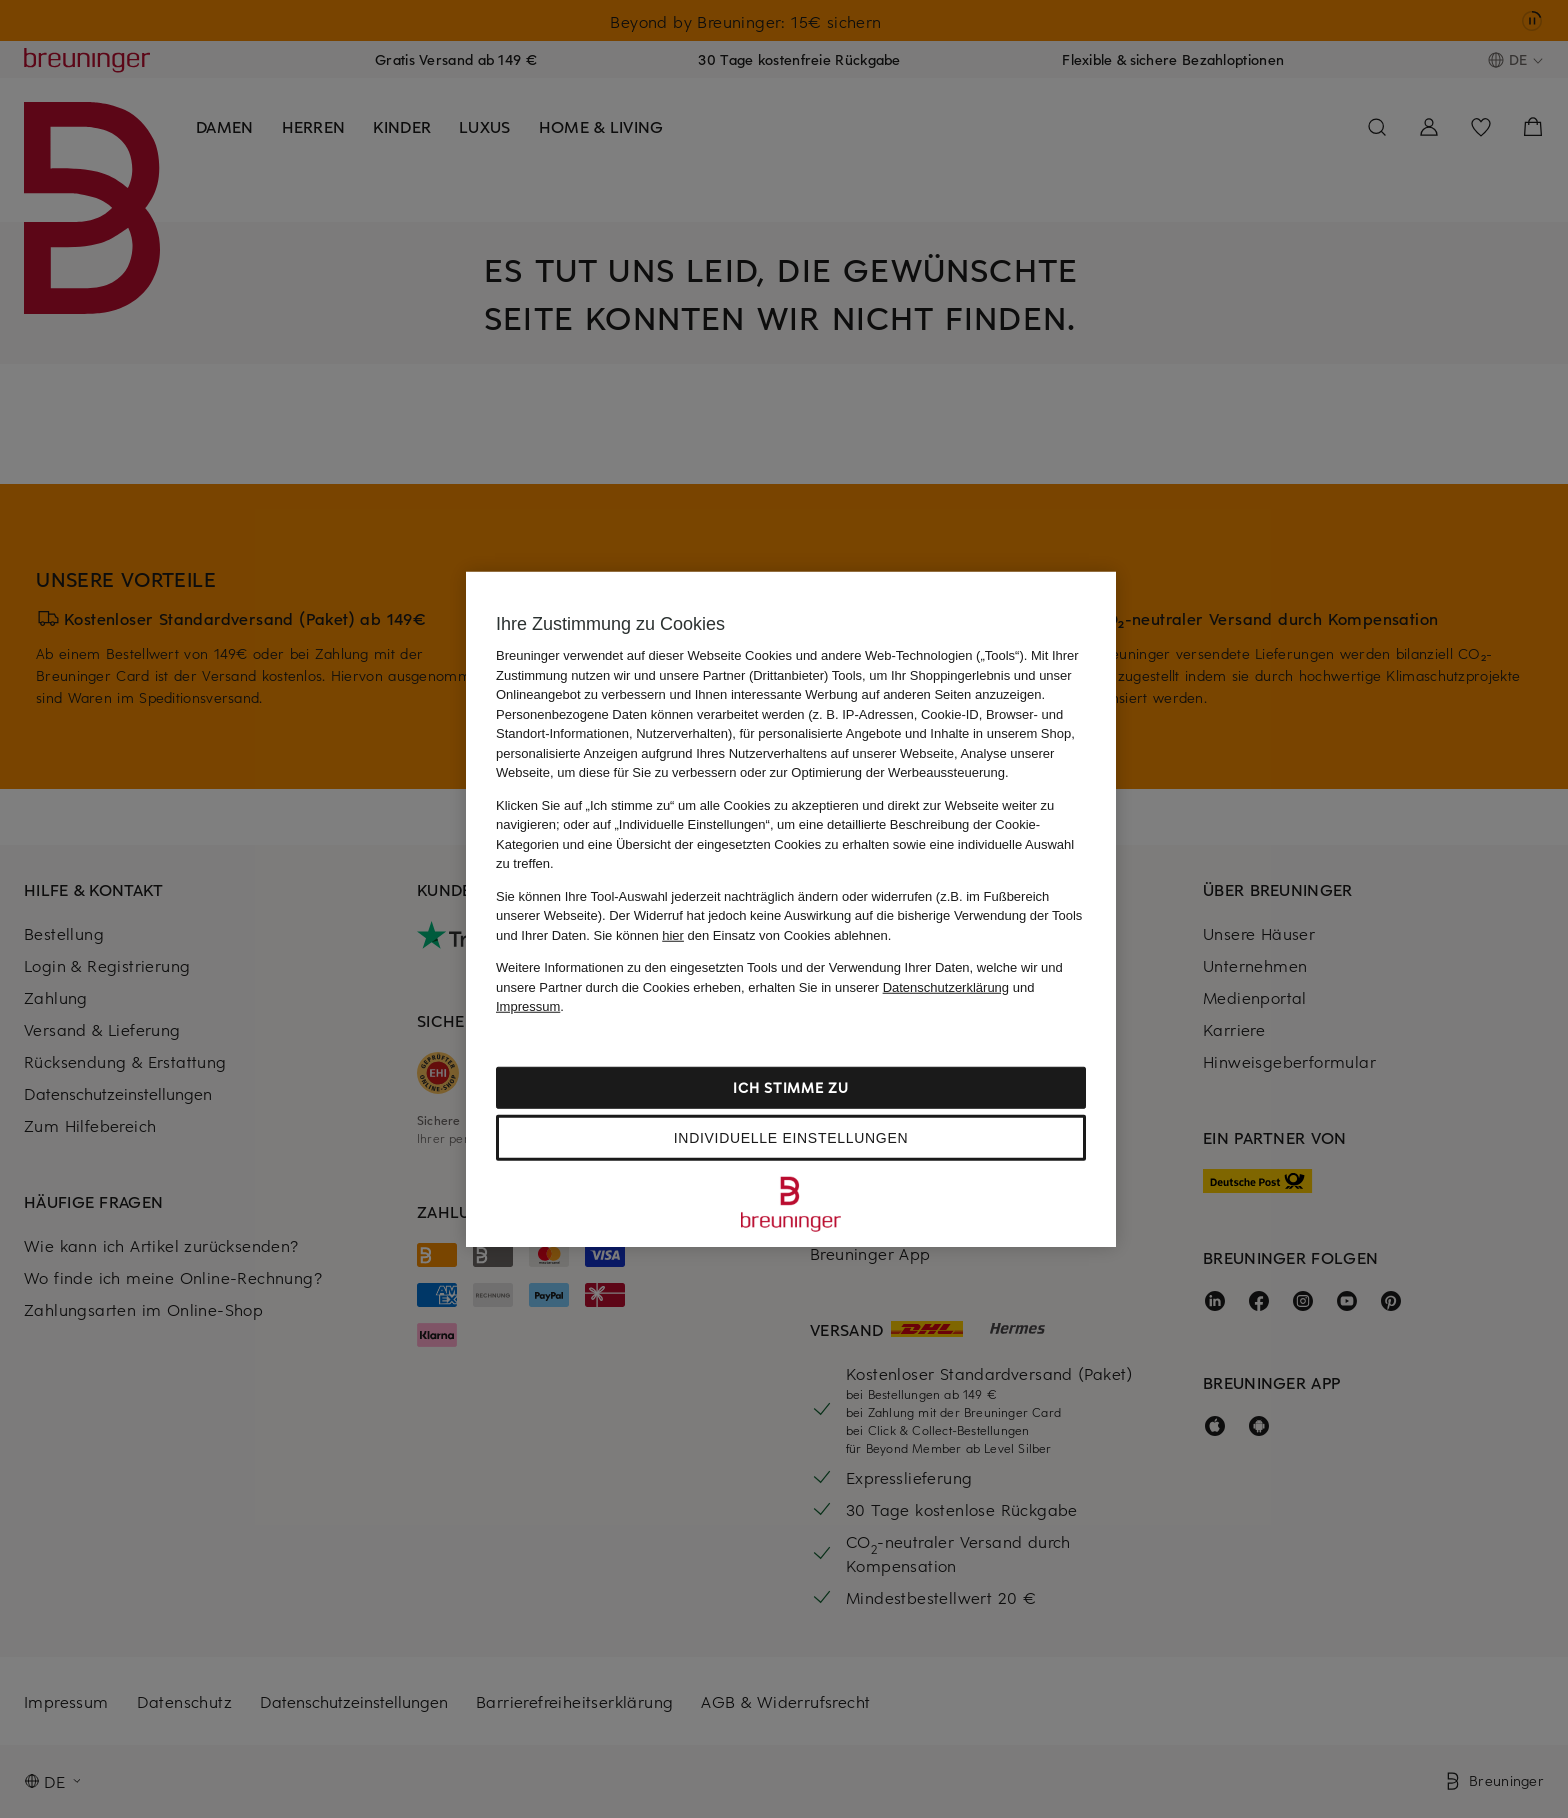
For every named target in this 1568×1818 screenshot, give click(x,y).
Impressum (528, 1006)
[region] (791, 909)
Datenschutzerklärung (946, 986)
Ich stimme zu (790, 1086)
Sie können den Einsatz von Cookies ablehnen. (743, 934)
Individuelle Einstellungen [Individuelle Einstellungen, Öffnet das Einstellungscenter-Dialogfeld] (791, 1137)
